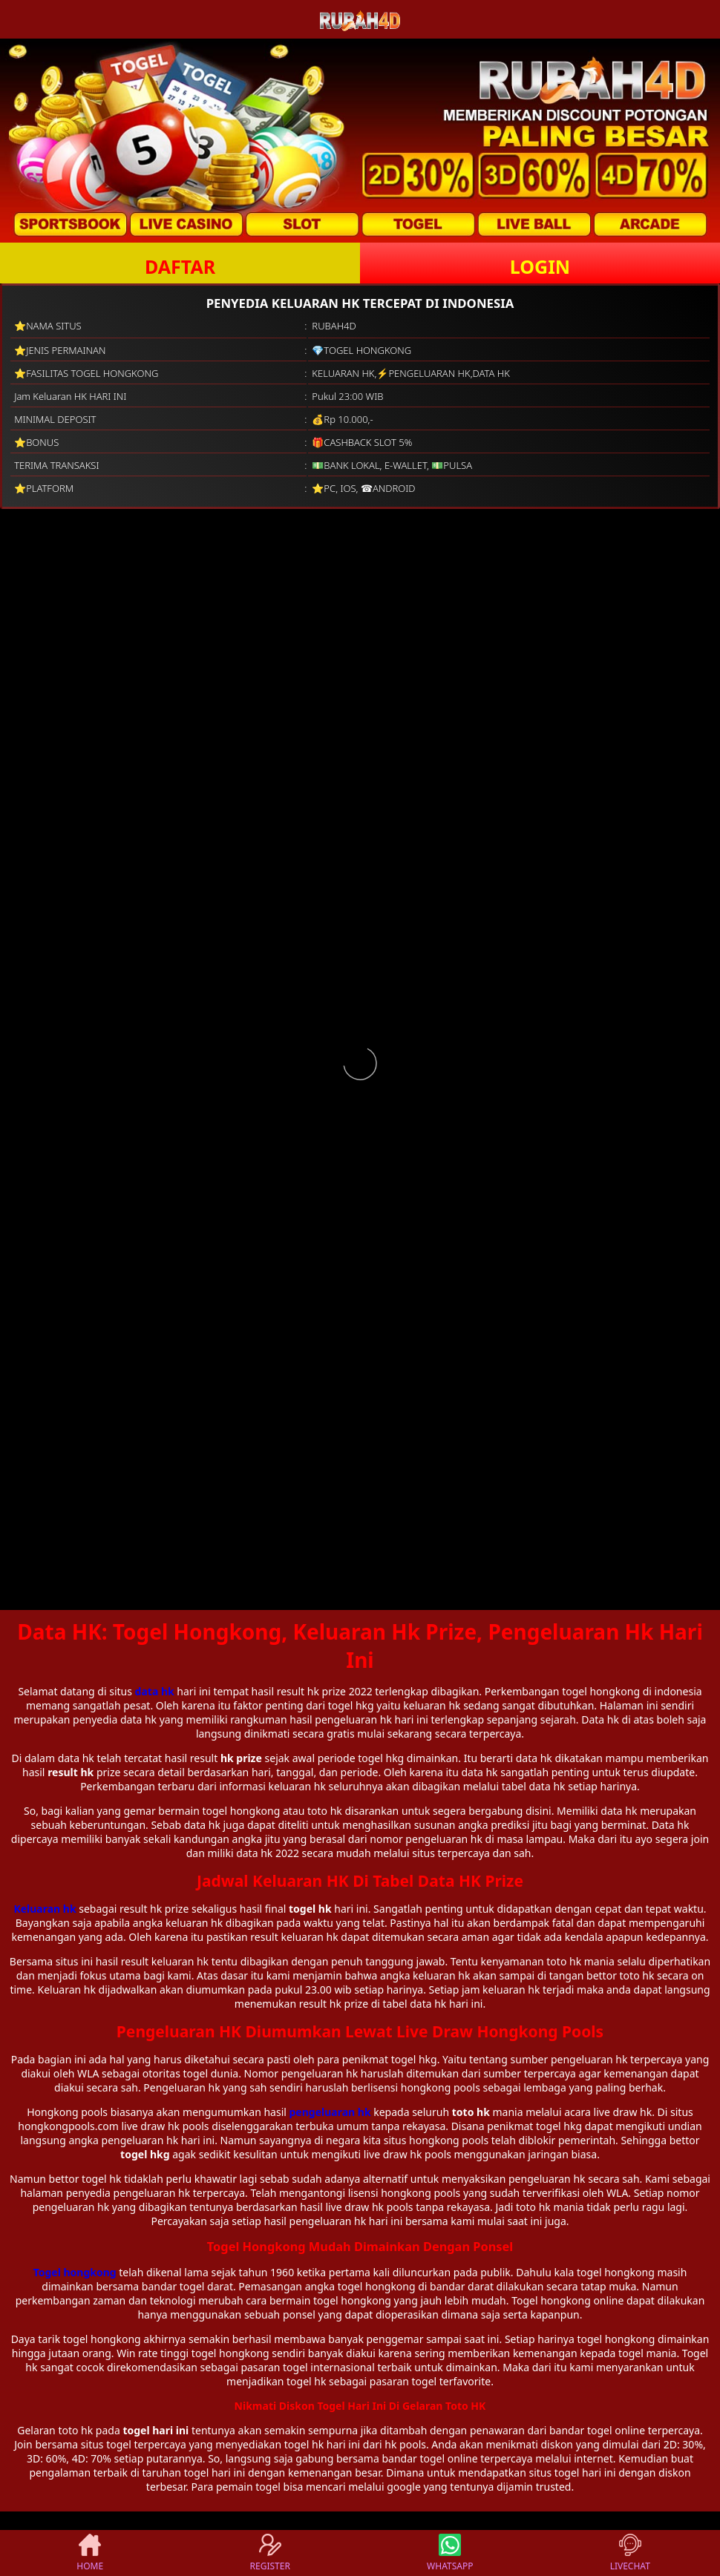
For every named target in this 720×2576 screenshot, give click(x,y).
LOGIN (540, 266)
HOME (89, 2553)
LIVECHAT (630, 2553)
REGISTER (270, 2553)
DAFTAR (180, 266)
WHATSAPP (450, 2553)
